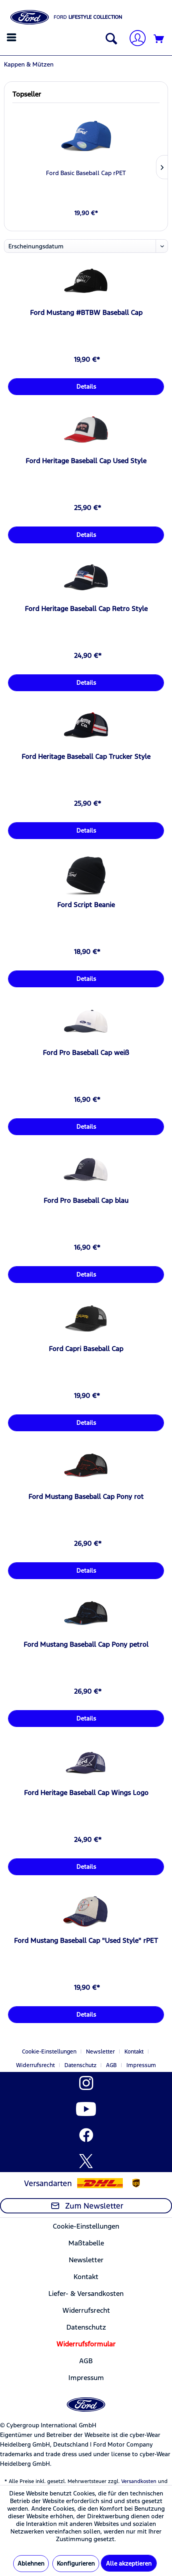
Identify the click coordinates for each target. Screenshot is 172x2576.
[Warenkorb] (159, 39)
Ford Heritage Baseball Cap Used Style (86, 461)
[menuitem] (12, 37)
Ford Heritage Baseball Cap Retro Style (86, 609)
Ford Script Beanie (86, 905)
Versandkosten (138, 2481)
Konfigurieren (76, 2563)
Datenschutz (80, 2065)
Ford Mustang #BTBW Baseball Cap (86, 313)
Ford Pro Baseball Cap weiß (86, 1053)
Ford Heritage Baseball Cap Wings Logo (86, 1793)
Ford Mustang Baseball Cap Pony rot (86, 1497)
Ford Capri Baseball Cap (86, 1349)
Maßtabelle (86, 2243)
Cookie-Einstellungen (49, 2051)
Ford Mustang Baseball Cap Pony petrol (86, 1644)
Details (86, 386)
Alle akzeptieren (129, 2563)
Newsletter (100, 2051)
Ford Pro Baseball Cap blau (86, 1200)
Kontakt (134, 2051)
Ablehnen (31, 2563)
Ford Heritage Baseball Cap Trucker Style (86, 756)
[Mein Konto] (134, 39)
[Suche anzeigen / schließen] (110, 39)
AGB (111, 2065)
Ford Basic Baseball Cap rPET (86, 173)
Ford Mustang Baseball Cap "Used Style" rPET (86, 1941)
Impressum (141, 2065)
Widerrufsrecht (35, 2065)
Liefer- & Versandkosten (86, 2293)
